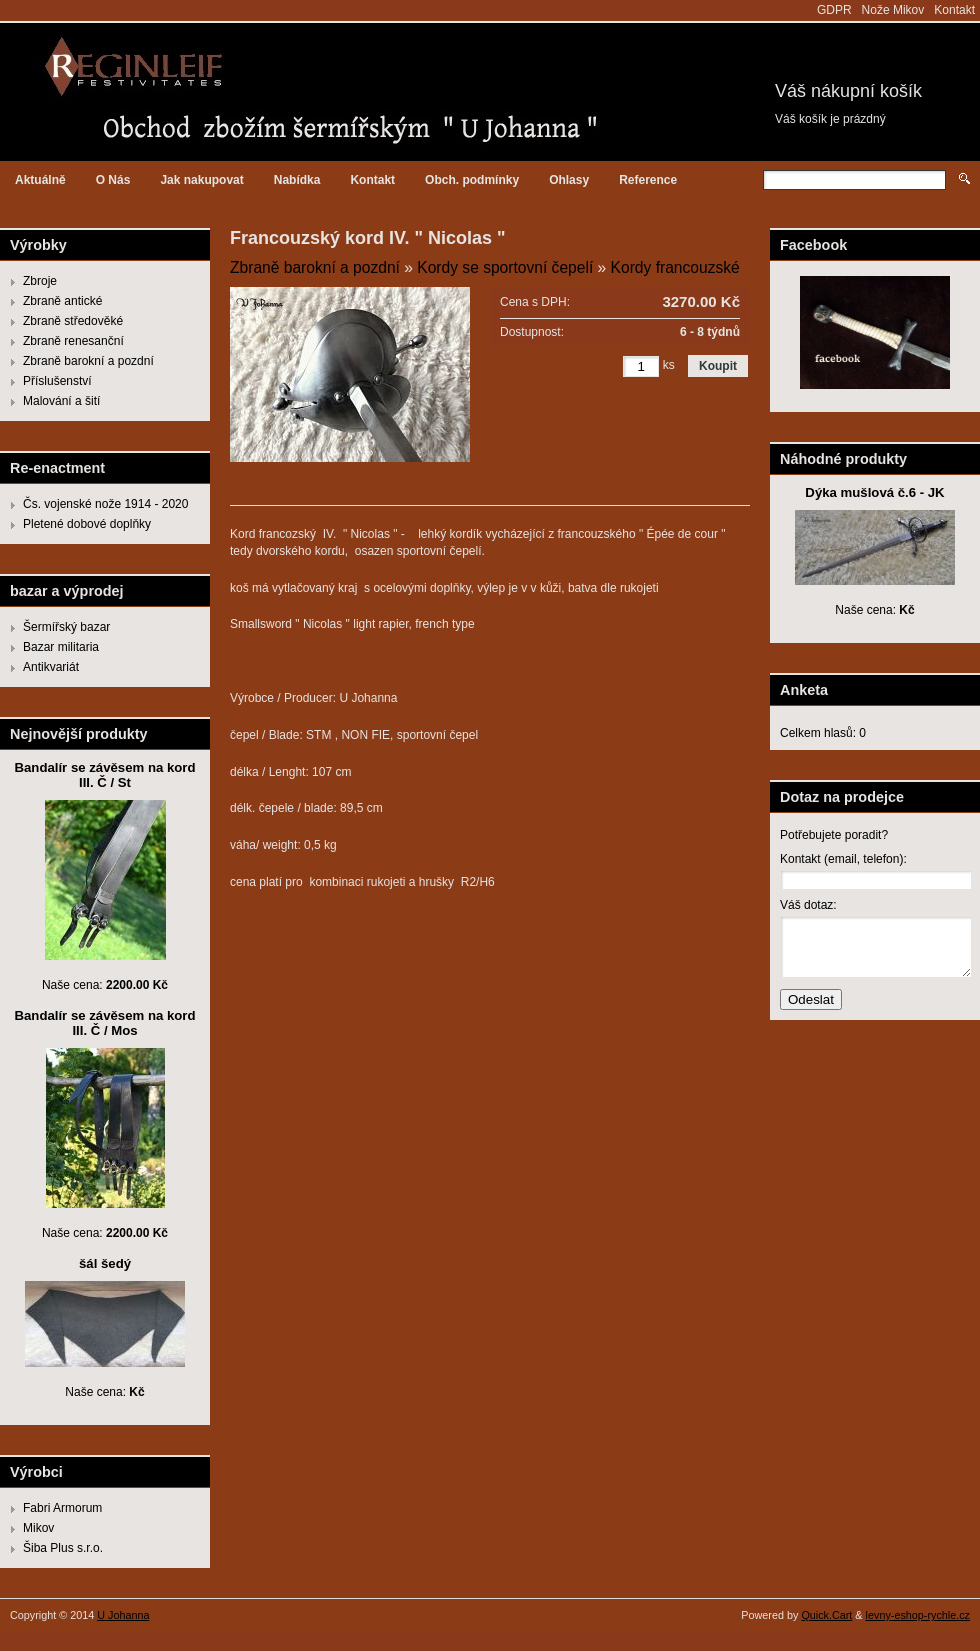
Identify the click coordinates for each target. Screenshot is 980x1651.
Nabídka (297, 180)
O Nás (113, 180)
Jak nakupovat (201, 180)
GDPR (834, 10)
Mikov (38, 1528)
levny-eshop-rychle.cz (918, 1615)
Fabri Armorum (62, 1508)
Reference (648, 180)
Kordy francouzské (675, 267)
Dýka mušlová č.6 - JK (874, 492)
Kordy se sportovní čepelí (505, 267)
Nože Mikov (893, 10)
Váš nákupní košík (848, 91)
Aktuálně (40, 180)
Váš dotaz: (808, 905)
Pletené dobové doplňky (87, 524)
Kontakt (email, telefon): (843, 859)
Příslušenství (57, 381)
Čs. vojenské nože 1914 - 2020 (105, 504)
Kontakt (954, 10)
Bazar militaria (61, 647)
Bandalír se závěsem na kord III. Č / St (104, 775)
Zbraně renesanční (73, 341)
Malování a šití (61, 401)
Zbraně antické (62, 301)
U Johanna (123, 1615)
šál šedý (105, 1263)
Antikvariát (51, 667)
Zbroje (40, 281)
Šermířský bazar (66, 627)
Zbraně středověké (73, 321)
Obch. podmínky (472, 180)
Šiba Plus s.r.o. (63, 1548)
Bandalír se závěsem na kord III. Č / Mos (104, 1023)
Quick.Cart (826, 1615)
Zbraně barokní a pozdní (88, 361)
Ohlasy (569, 180)
